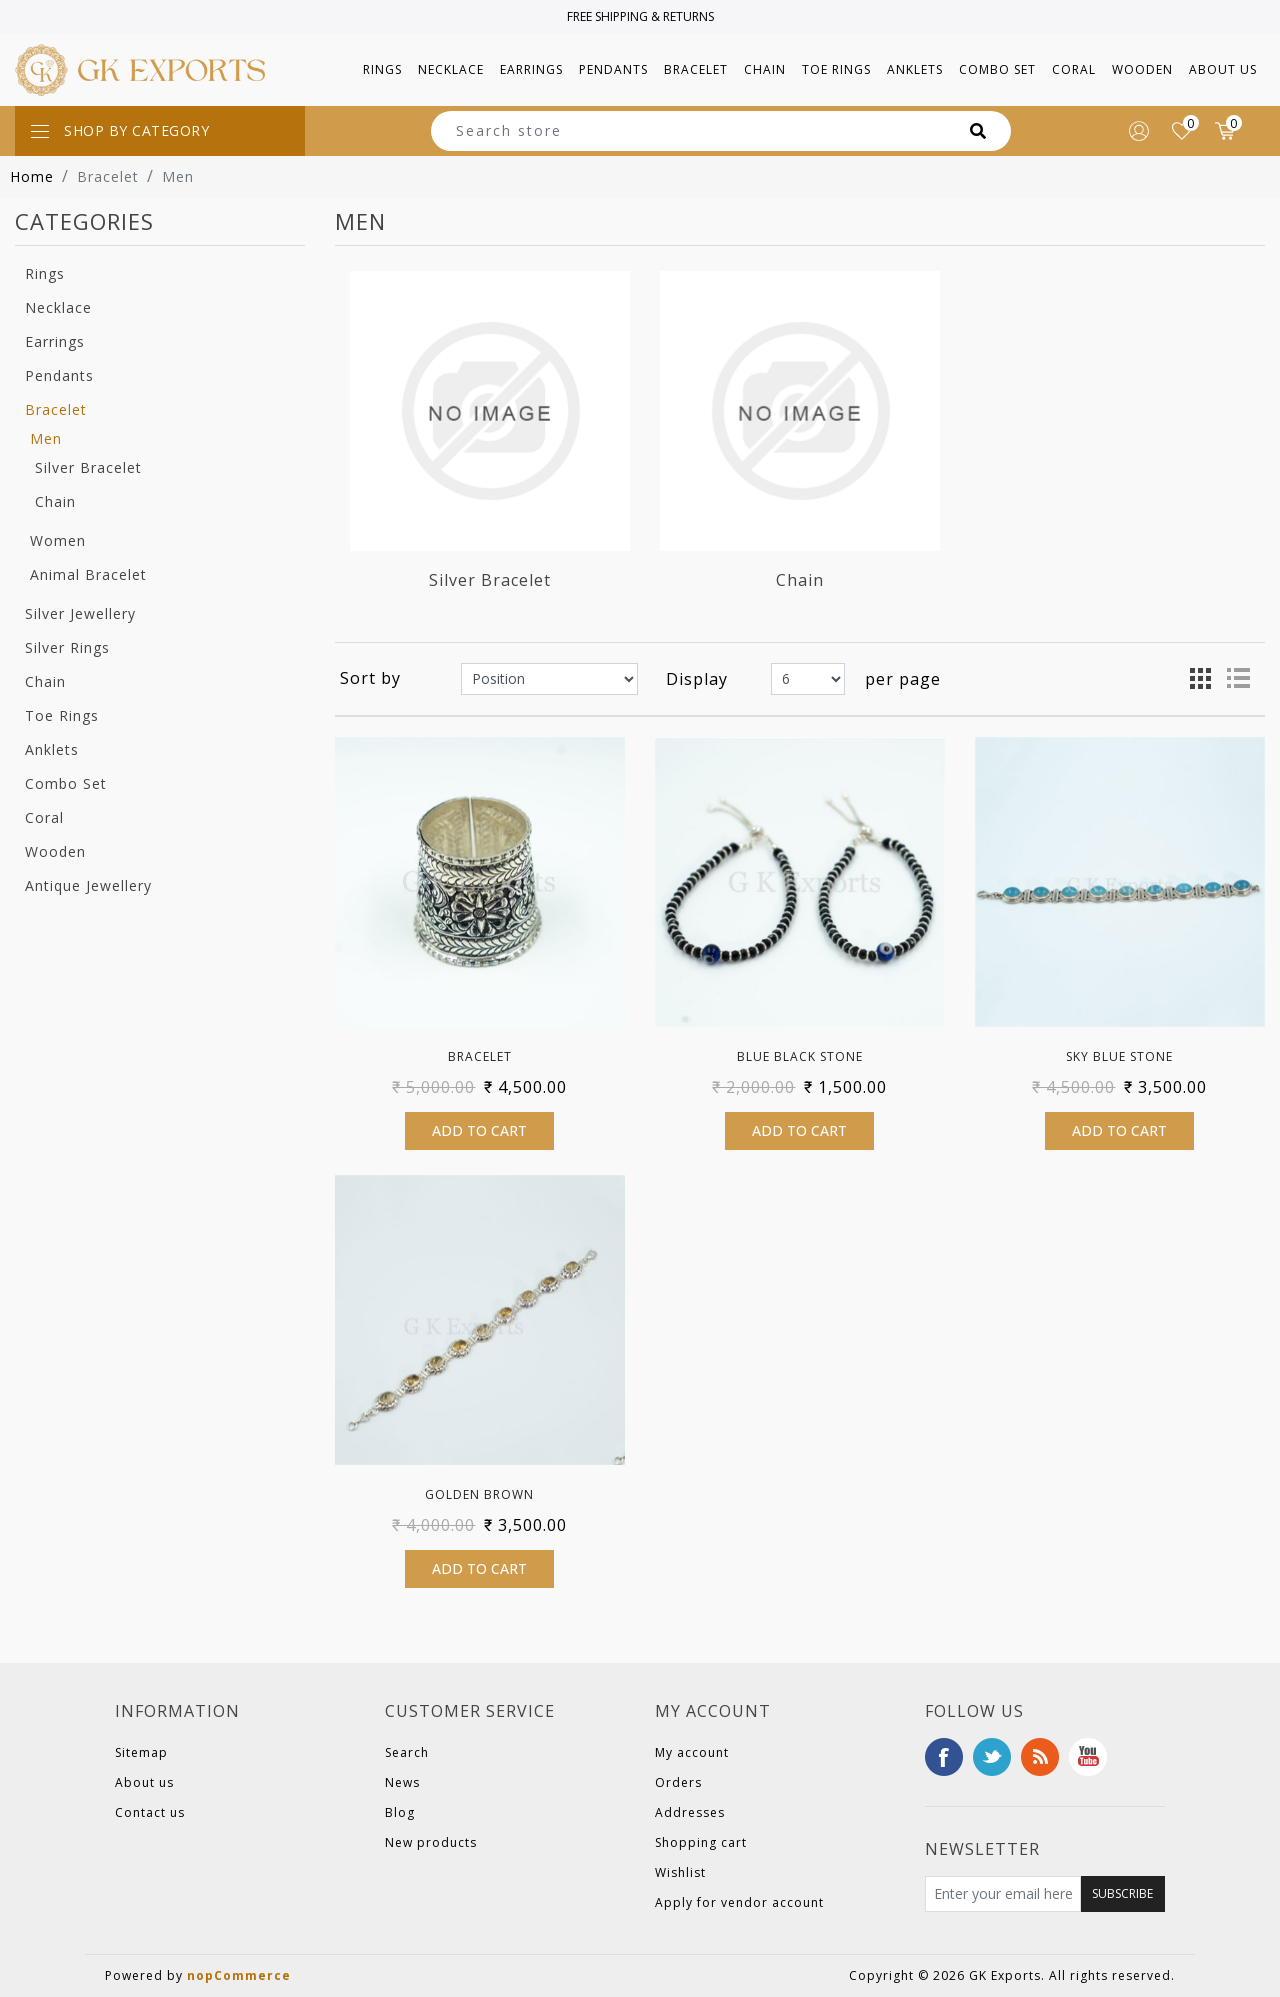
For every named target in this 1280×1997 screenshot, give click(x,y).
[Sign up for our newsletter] (1003, 1894)
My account (692, 1752)
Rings (45, 273)
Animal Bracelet (88, 574)
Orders (678, 1782)
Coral (44, 817)
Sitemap (141, 1752)
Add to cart (479, 1130)
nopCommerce (239, 1975)
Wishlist (680, 1872)
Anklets (52, 749)
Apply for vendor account (739, 1902)
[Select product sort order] (549, 679)
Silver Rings (67, 647)
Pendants (59, 375)
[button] (382, 70)
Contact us (150, 1812)
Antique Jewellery (88, 885)
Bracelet (56, 409)
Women (58, 540)
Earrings (55, 341)
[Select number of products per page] (807, 679)
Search (407, 1752)
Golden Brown (479, 1494)
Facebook (944, 1757)
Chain (55, 501)
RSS (1040, 1757)
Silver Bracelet (88, 467)
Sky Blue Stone (1119, 1056)
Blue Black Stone (800, 1056)
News (402, 1782)
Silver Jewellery (80, 613)
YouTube (1088, 1757)
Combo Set (66, 783)
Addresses (690, 1812)
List (1238, 679)
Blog (400, 1812)
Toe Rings (62, 715)
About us (1223, 69)
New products (431, 1842)
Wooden (55, 851)
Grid (1201, 679)
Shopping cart (701, 1842)
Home (32, 176)
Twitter (992, 1757)
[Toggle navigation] (160, 131)
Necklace (58, 307)
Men (46, 438)
